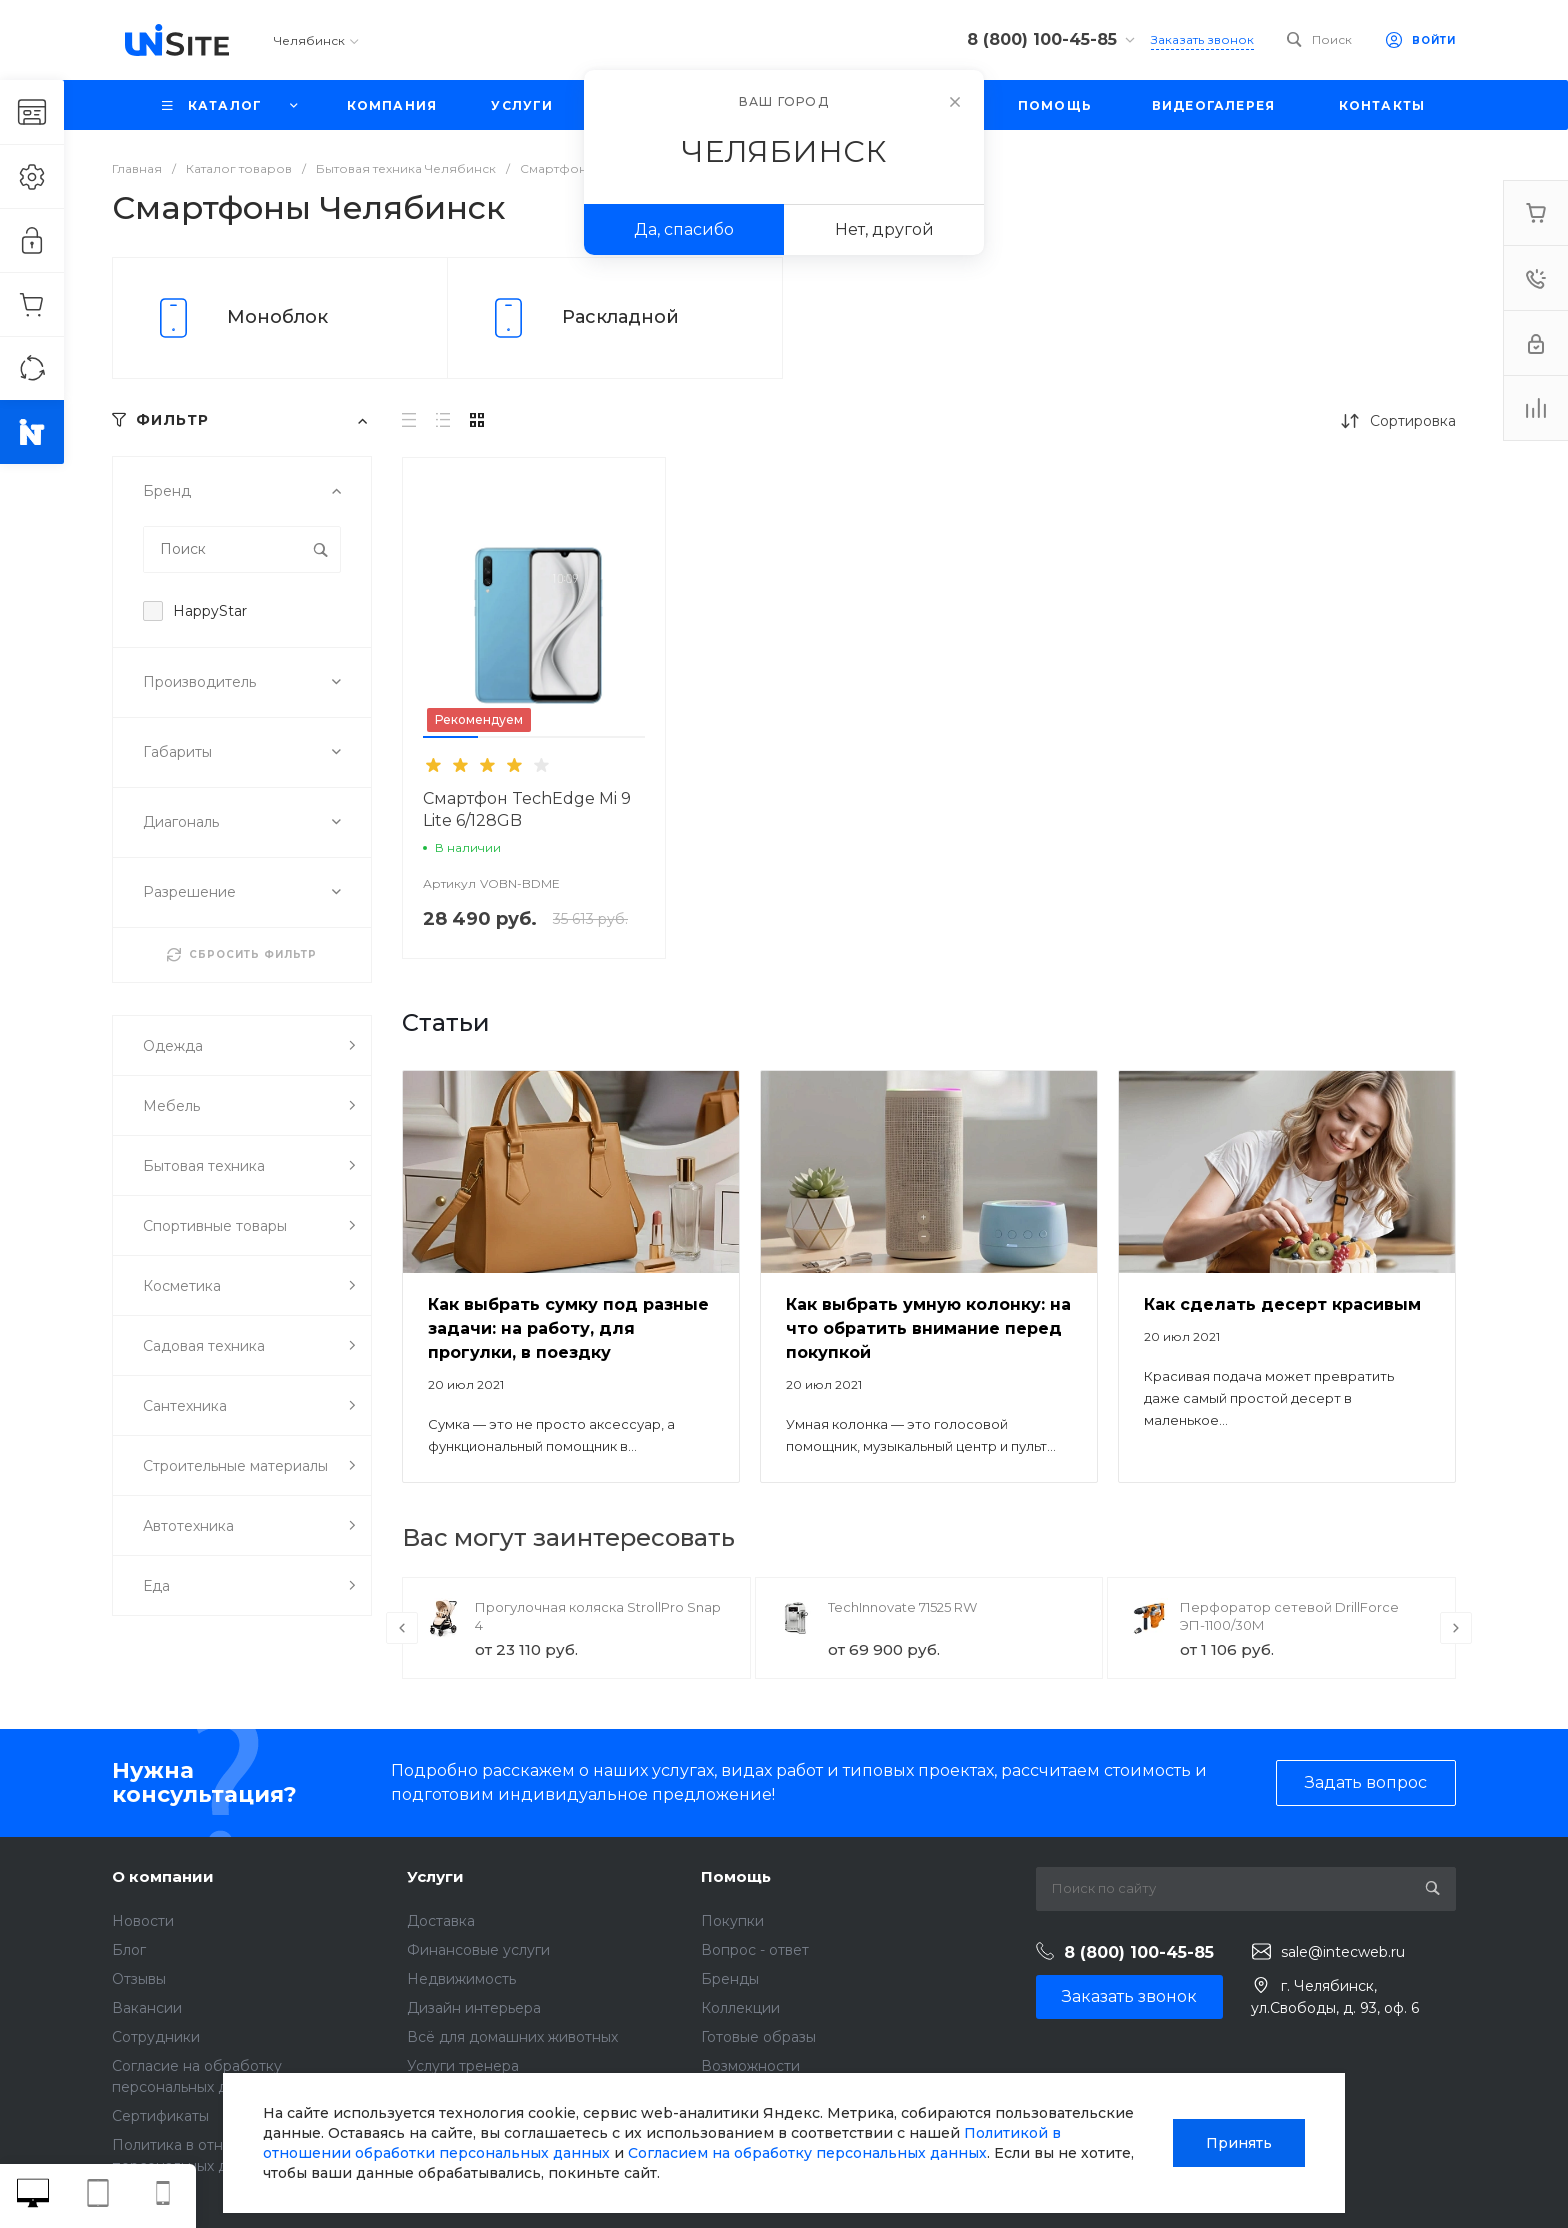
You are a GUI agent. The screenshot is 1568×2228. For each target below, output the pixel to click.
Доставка (441, 1921)
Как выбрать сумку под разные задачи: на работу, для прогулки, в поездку (568, 1328)
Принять (1239, 2143)
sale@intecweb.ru (1343, 1952)
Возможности (750, 2066)
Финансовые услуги (478, 1950)
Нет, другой (884, 229)
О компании (163, 1876)
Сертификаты (160, 2116)
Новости (143, 1921)
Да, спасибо (684, 229)
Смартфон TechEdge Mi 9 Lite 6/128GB (527, 809)
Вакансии (147, 2008)
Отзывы (139, 1979)
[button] (450, 737)
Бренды (730, 1979)
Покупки (732, 1921)
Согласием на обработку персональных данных (807, 2153)
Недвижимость (461, 1979)
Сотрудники (156, 2037)
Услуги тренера (463, 2066)
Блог (129, 1950)
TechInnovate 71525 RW (902, 1607)
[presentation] (402, 1628)
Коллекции (740, 2008)
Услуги (435, 1876)
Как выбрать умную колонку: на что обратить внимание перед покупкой (928, 1328)
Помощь (736, 1876)
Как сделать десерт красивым (1282, 1304)
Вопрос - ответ (755, 1950)
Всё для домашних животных (512, 2037)
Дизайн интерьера (474, 2008)
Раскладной (620, 317)
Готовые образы (758, 2037)
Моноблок (277, 317)
